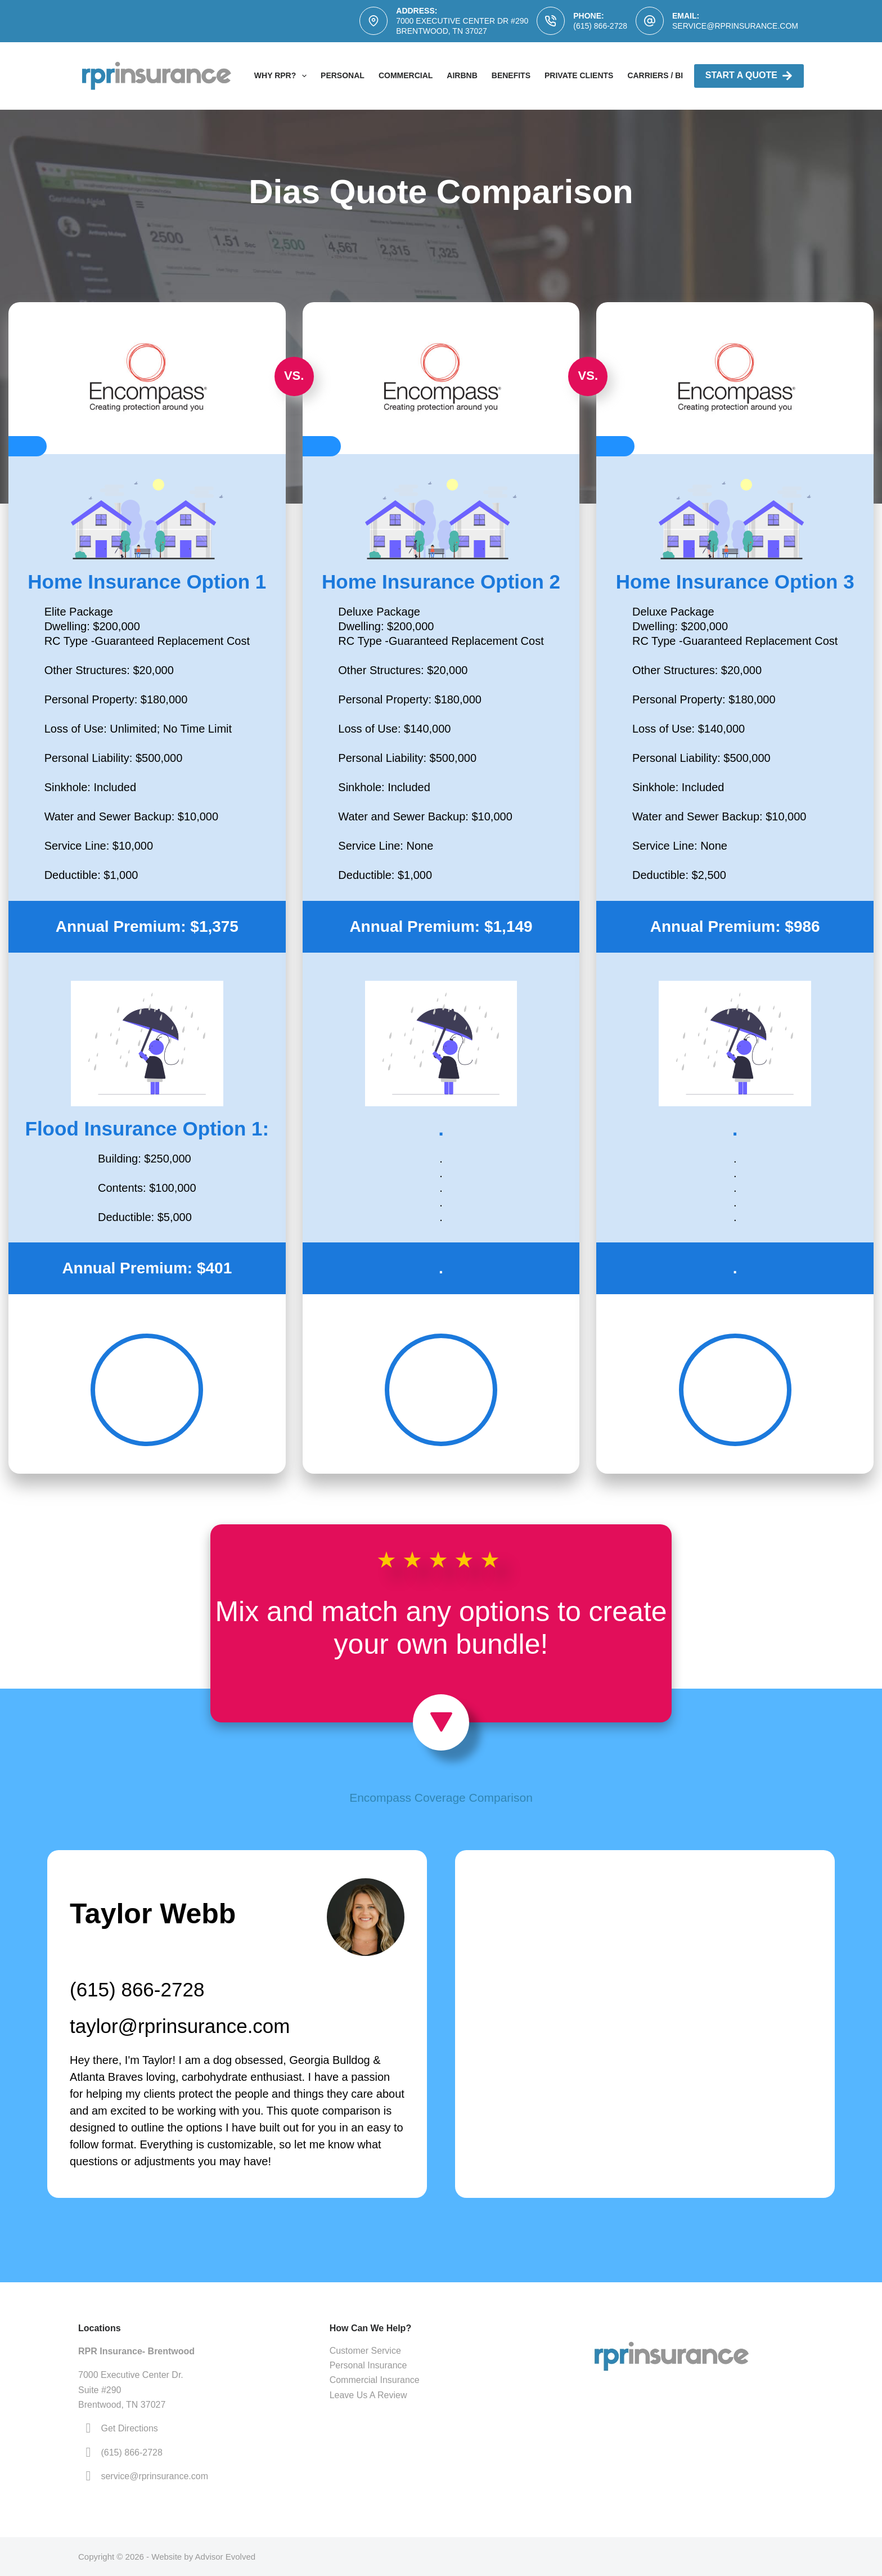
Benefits (511, 75)
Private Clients (578, 75)
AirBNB (462, 75)
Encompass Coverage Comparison (441, 1797)
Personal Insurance (368, 2365)
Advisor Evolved (225, 2556)
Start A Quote (749, 75)
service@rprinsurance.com (735, 25)
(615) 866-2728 (600, 25)
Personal (342, 75)
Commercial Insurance (375, 2380)
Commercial (406, 75)
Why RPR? (282, 76)
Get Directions (129, 2428)
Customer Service (365, 2350)
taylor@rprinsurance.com (180, 2026)
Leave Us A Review (368, 2395)
